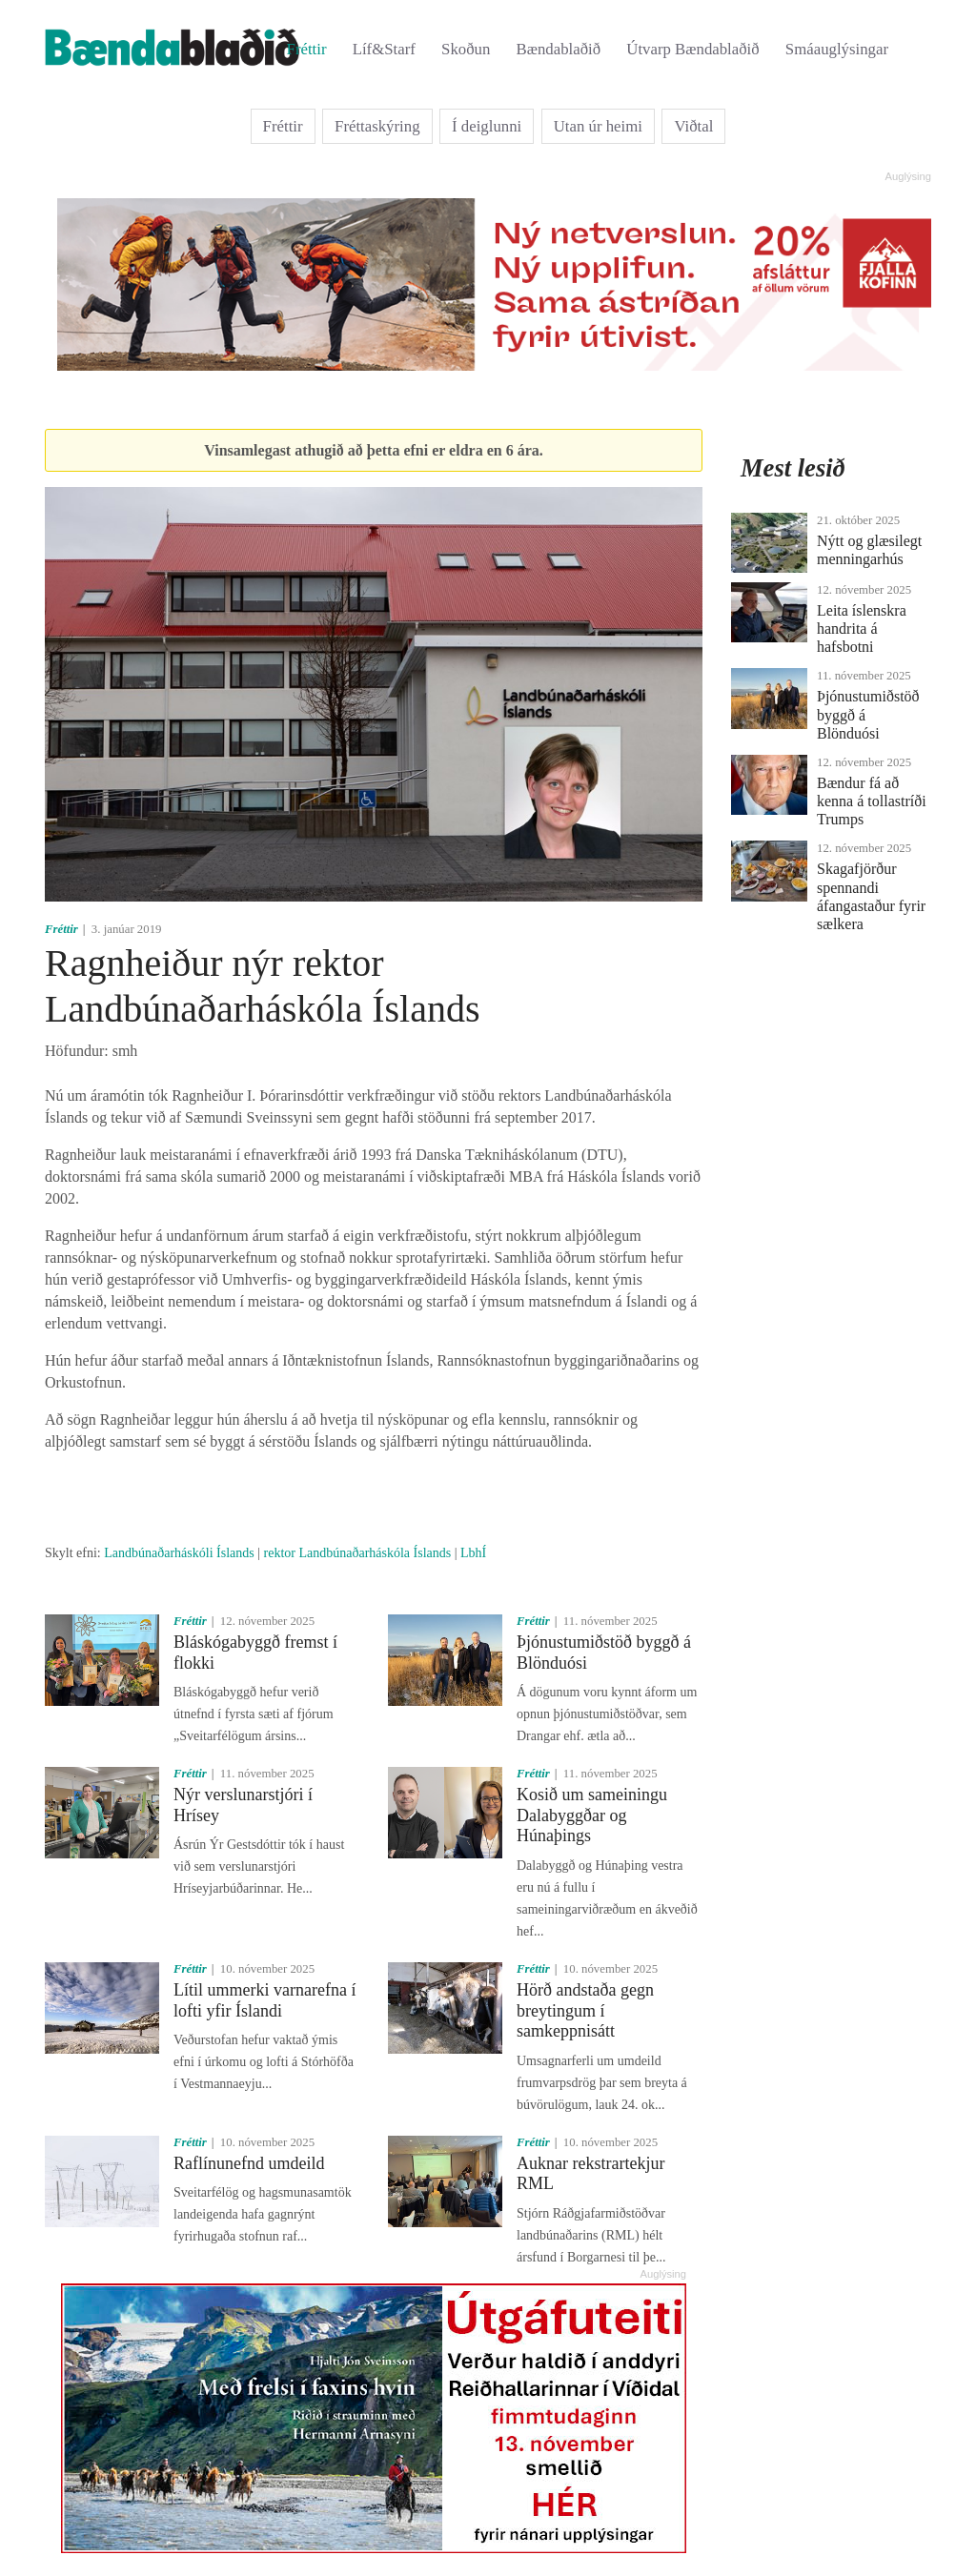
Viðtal (693, 126)
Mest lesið (793, 468)
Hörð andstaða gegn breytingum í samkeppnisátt (585, 2010)
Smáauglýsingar (836, 49)
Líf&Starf (384, 49)
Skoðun (465, 49)
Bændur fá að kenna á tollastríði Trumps (871, 801)
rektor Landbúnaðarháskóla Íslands (358, 1553)
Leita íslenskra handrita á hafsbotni (861, 628)
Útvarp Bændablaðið (692, 49)
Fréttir (307, 49)
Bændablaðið (559, 49)
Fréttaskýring (377, 126)
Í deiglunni (486, 126)
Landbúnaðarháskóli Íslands (179, 1553)
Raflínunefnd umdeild (248, 2163)
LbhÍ (473, 1553)
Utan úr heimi (598, 126)
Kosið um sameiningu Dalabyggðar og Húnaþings (592, 1815)
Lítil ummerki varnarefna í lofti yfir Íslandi (264, 2000)
